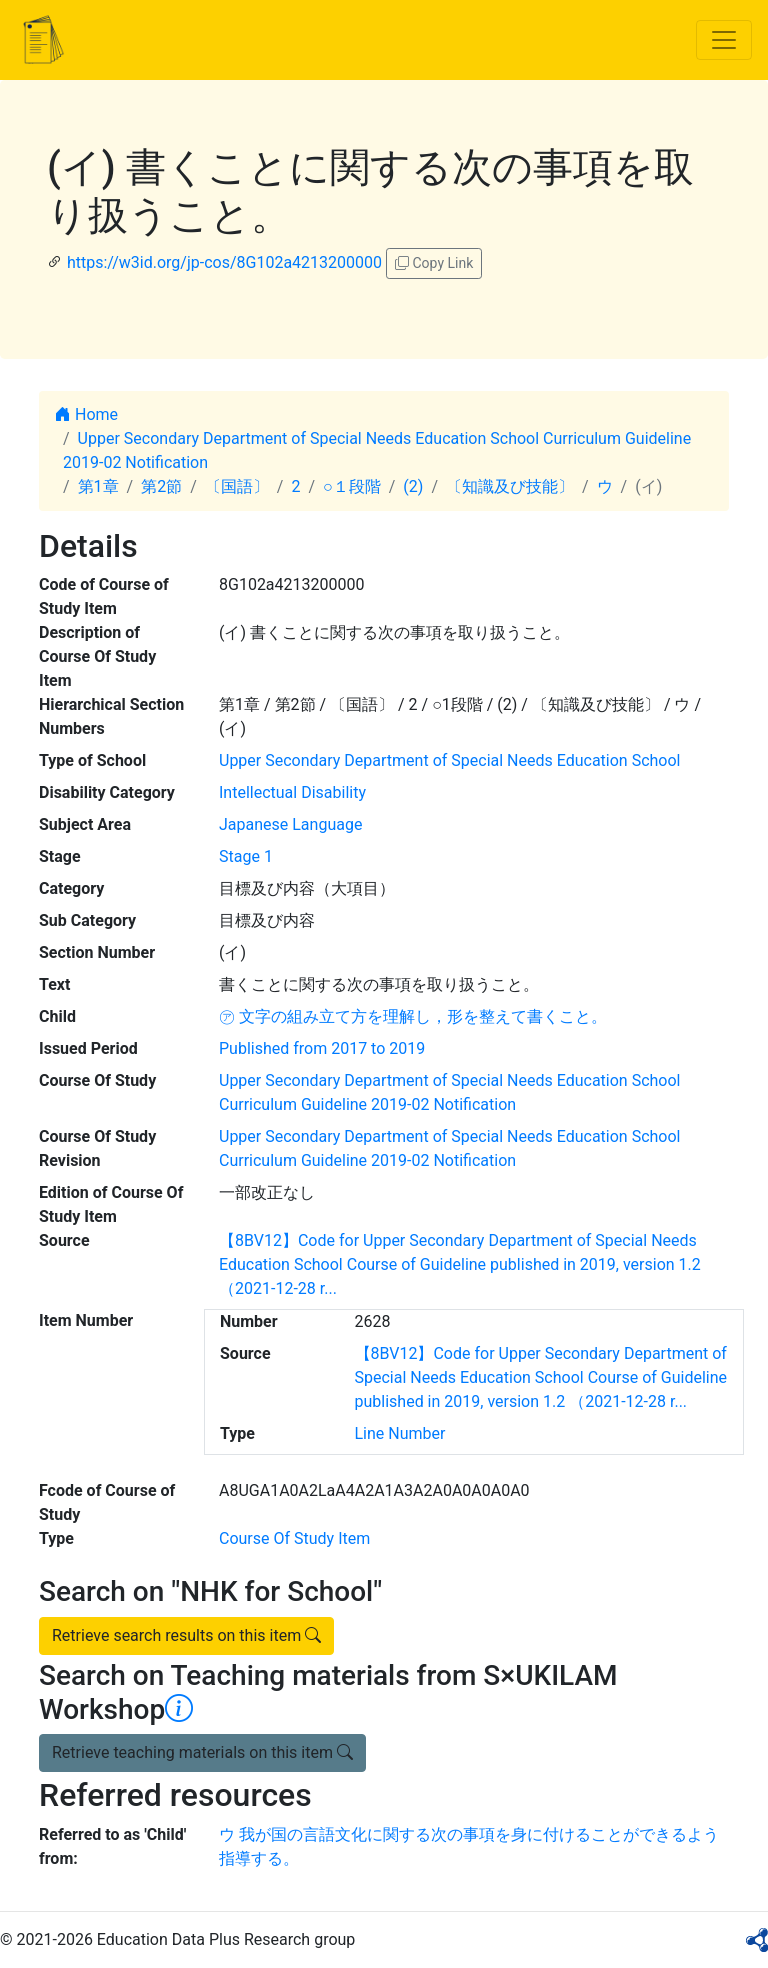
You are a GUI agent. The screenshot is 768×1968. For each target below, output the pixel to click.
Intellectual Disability (292, 792)
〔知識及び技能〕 (510, 486)
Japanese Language (290, 824)
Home (86, 414)
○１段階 (352, 486)
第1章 (98, 486)
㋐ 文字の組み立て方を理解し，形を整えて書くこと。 (413, 1016)
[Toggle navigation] (724, 40)
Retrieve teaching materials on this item (202, 1752)
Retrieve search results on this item (186, 1635)
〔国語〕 (237, 486)
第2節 (161, 486)
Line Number (400, 1433)
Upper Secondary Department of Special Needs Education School (449, 760)
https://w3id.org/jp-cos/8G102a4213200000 (224, 262)
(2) (413, 486)
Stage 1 (246, 856)
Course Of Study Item (294, 1538)
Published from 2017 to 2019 (322, 1048)
